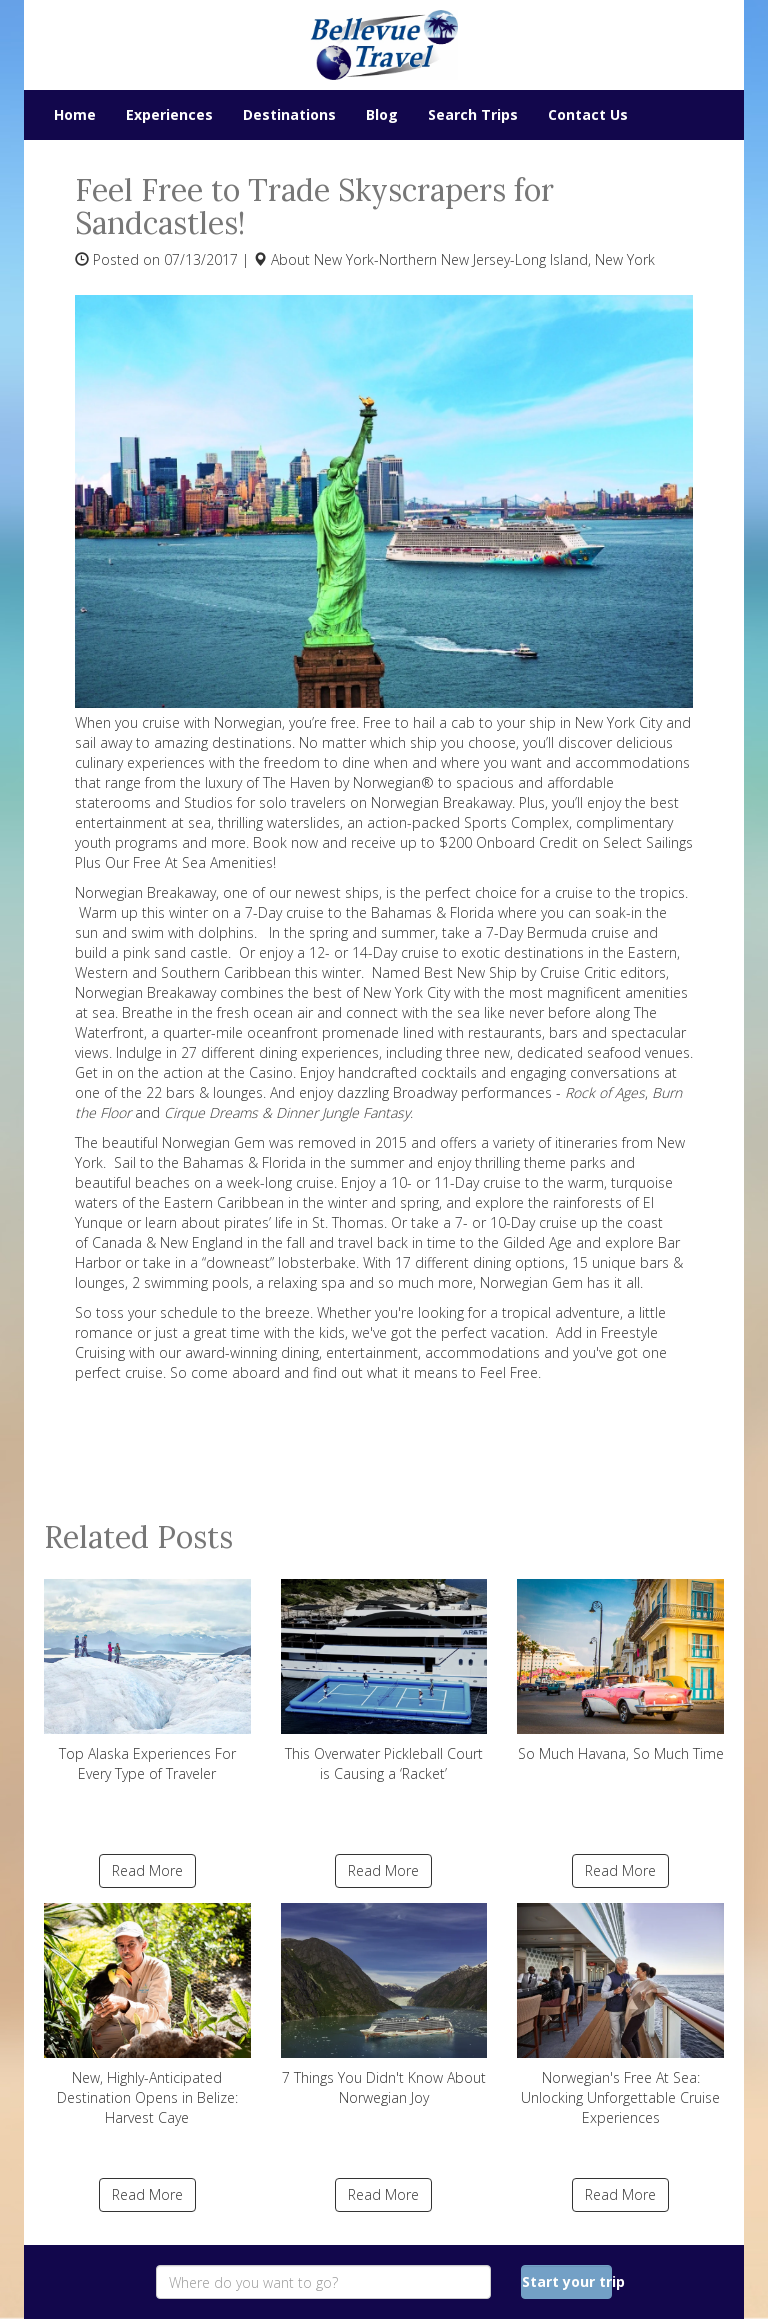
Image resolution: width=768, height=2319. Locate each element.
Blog (382, 114)
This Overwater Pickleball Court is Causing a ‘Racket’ (384, 1681)
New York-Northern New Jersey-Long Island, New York (484, 259)
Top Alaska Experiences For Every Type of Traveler (147, 1681)
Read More (147, 1870)
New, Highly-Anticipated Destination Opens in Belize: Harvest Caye (147, 2015)
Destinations (289, 114)
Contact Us (588, 114)
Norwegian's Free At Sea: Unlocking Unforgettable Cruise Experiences (620, 2015)
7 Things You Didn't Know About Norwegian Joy (384, 2005)
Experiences (169, 114)
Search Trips (473, 114)
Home (75, 114)
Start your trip (567, 2281)
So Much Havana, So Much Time (620, 1671)
